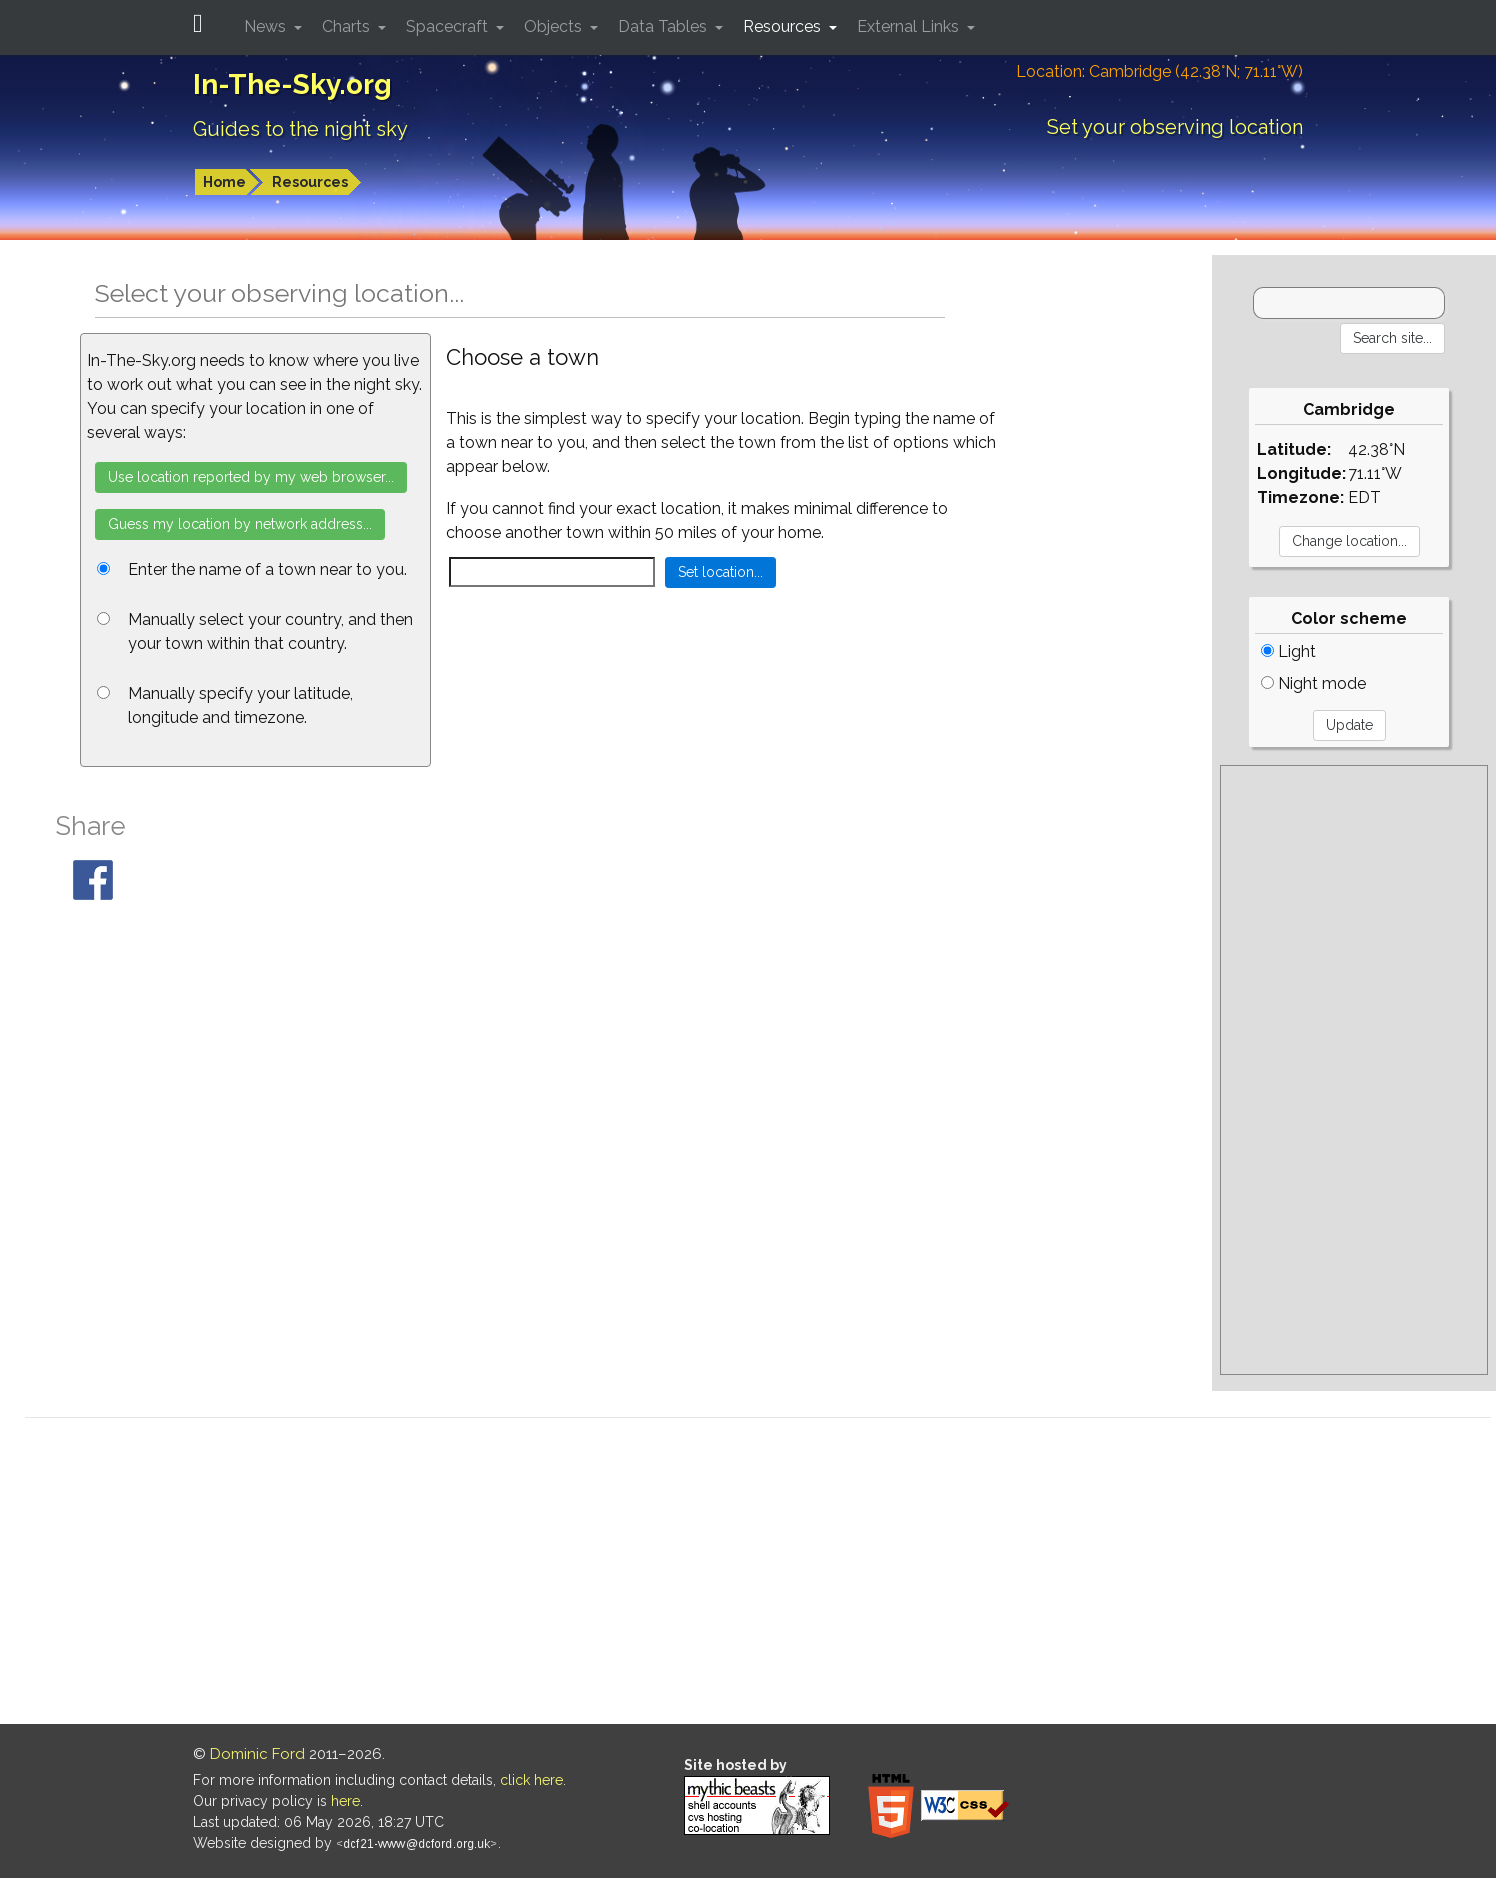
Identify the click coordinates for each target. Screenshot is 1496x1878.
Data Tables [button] (664, 26)
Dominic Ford (257, 1754)
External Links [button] (910, 26)
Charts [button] (348, 26)
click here (531, 1780)
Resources (310, 182)
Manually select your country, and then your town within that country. (270, 631)
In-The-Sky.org (292, 84)
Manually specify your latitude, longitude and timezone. (240, 705)
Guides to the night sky (300, 129)
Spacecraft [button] (449, 26)
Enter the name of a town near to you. (267, 569)
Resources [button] (784, 26)
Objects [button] (555, 26)
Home (224, 182)
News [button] (267, 26)
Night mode (1313, 683)
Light (1288, 651)
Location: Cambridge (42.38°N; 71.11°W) (1159, 71)
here (345, 1801)
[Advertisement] (1354, 1070)
